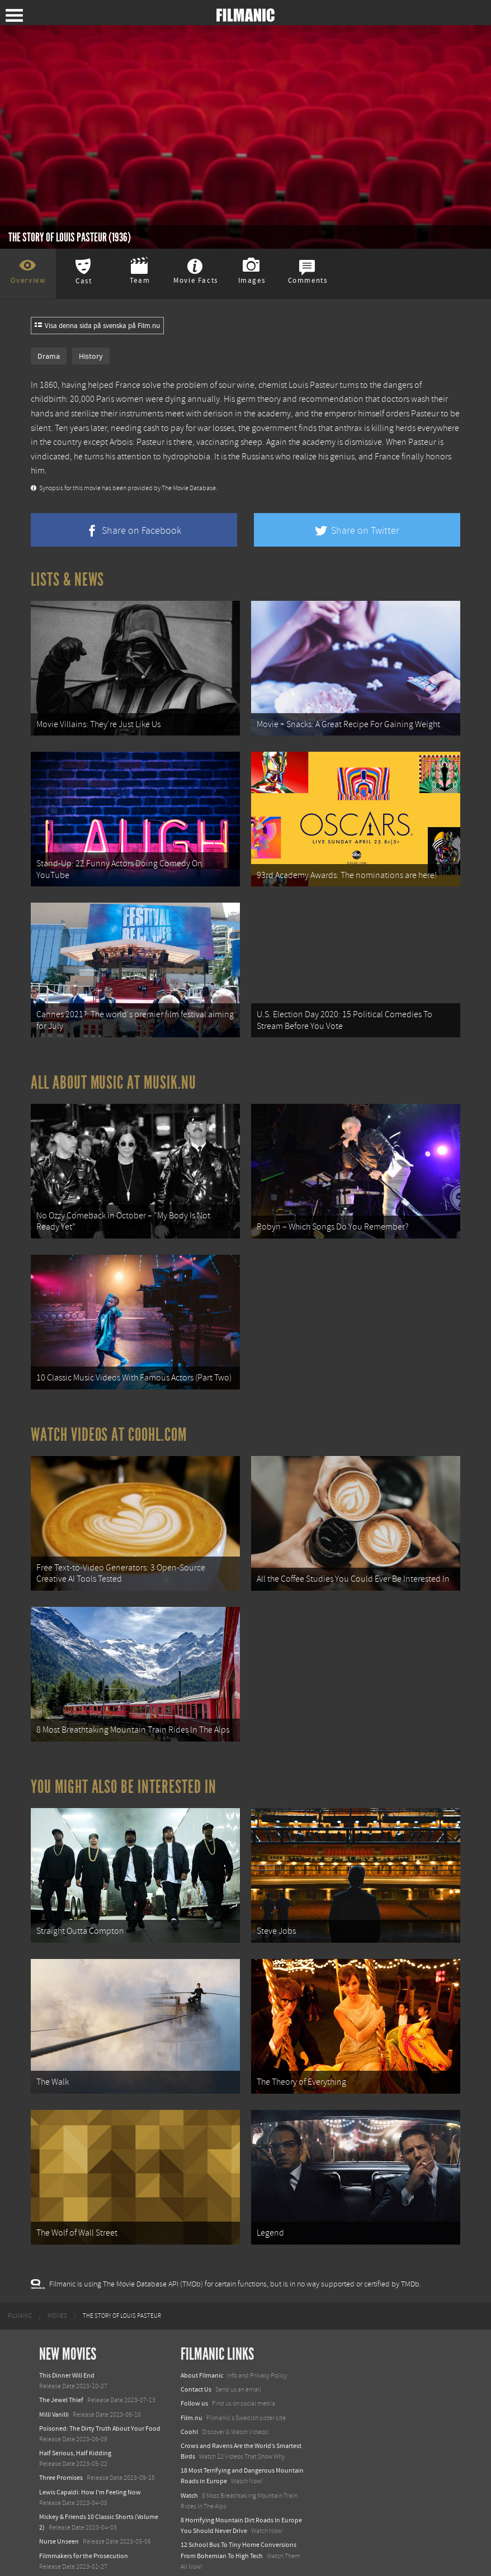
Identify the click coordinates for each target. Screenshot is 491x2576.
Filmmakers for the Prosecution (83, 2531)
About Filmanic (202, 2351)
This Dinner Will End (67, 2351)
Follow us (194, 2379)
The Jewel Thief (61, 2375)
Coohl (189, 2407)
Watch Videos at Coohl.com (109, 1422)
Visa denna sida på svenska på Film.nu (97, 326)
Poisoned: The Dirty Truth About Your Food (99, 2403)
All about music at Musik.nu (113, 1075)
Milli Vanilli (54, 2389)
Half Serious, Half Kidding (75, 2428)
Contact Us (196, 2365)
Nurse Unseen (59, 2517)
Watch (189, 2470)
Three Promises (61, 2453)
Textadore (195, 2556)
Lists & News (67, 579)
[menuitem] (20, 2291)
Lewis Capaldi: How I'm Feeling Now (90, 2467)
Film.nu (191, 2393)
